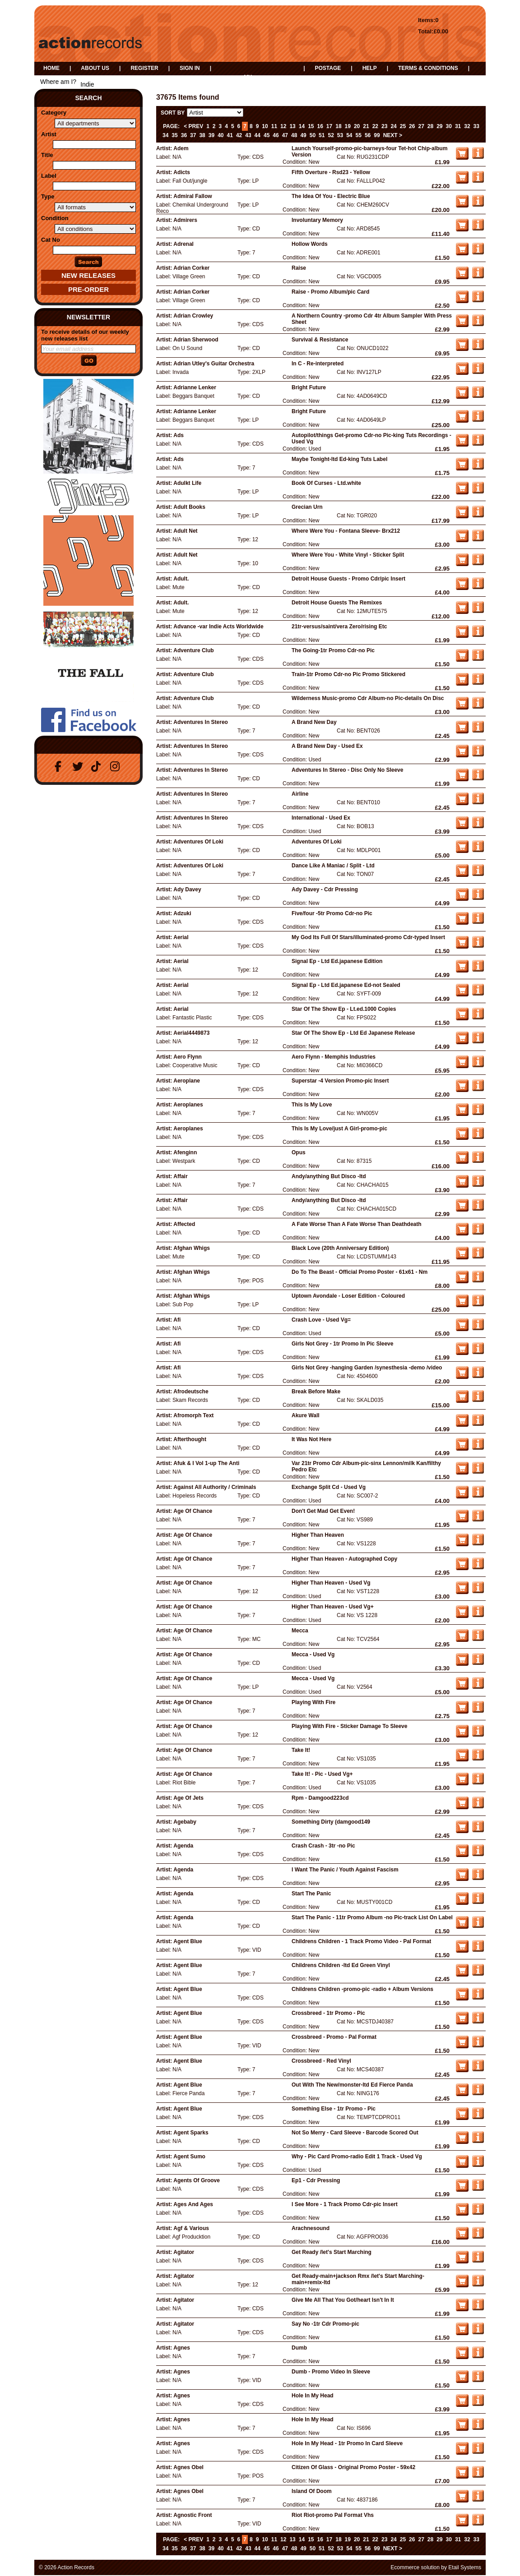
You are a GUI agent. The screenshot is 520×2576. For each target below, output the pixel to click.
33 (476, 126)
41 (230, 135)
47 (285, 135)
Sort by (173, 113)
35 (174, 135)
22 (375, 126)
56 (368, 135)
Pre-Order (88, 289)
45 (266, 135)
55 (359, 135)
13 (292, 126)
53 (340, 135)
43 (248, 135)
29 (439, 126)
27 (421, 126)
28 (430, 126)
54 (349, 135)
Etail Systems (464, 2567)
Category (53, 112)
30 (449, 126)
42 (239, 135)
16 (320, 126)
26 (412, 126)
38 (202, 135)
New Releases (88, 275)
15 (311, 126)
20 (357, 126)
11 (274, 126)
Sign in (190, 68)
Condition (55, 218)
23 (384, 126)
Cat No (50, 239)
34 (165, 135)
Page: (171, 126)
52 (331, 135)
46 (276, 135)
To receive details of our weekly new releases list (85, 335)
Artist (48, 134)
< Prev (193, 126)
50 (313, 135)
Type (47, 196)
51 (322, 135)
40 (220, 135)
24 (393, 126)
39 (211, 135)
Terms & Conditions (428, 68)
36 (184, 135)
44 (257, 135)
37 (193, 135)
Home (51, 68)
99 (377, 135)
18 (338, 126)
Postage (328, 68)
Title (47, 155)
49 (303, 135)
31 (458, 126)
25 (403, 126)
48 (294, 135)
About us (95, 68)
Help (369, 68)
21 (366, 126)
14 (302, 126)
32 (467, 126)
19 (348, 126)
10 (265, 126)
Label (48, 175)
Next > (392, 135)
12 (283, 126)
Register (144, 68)
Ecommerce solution (415, 2567)
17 (329, 126)
